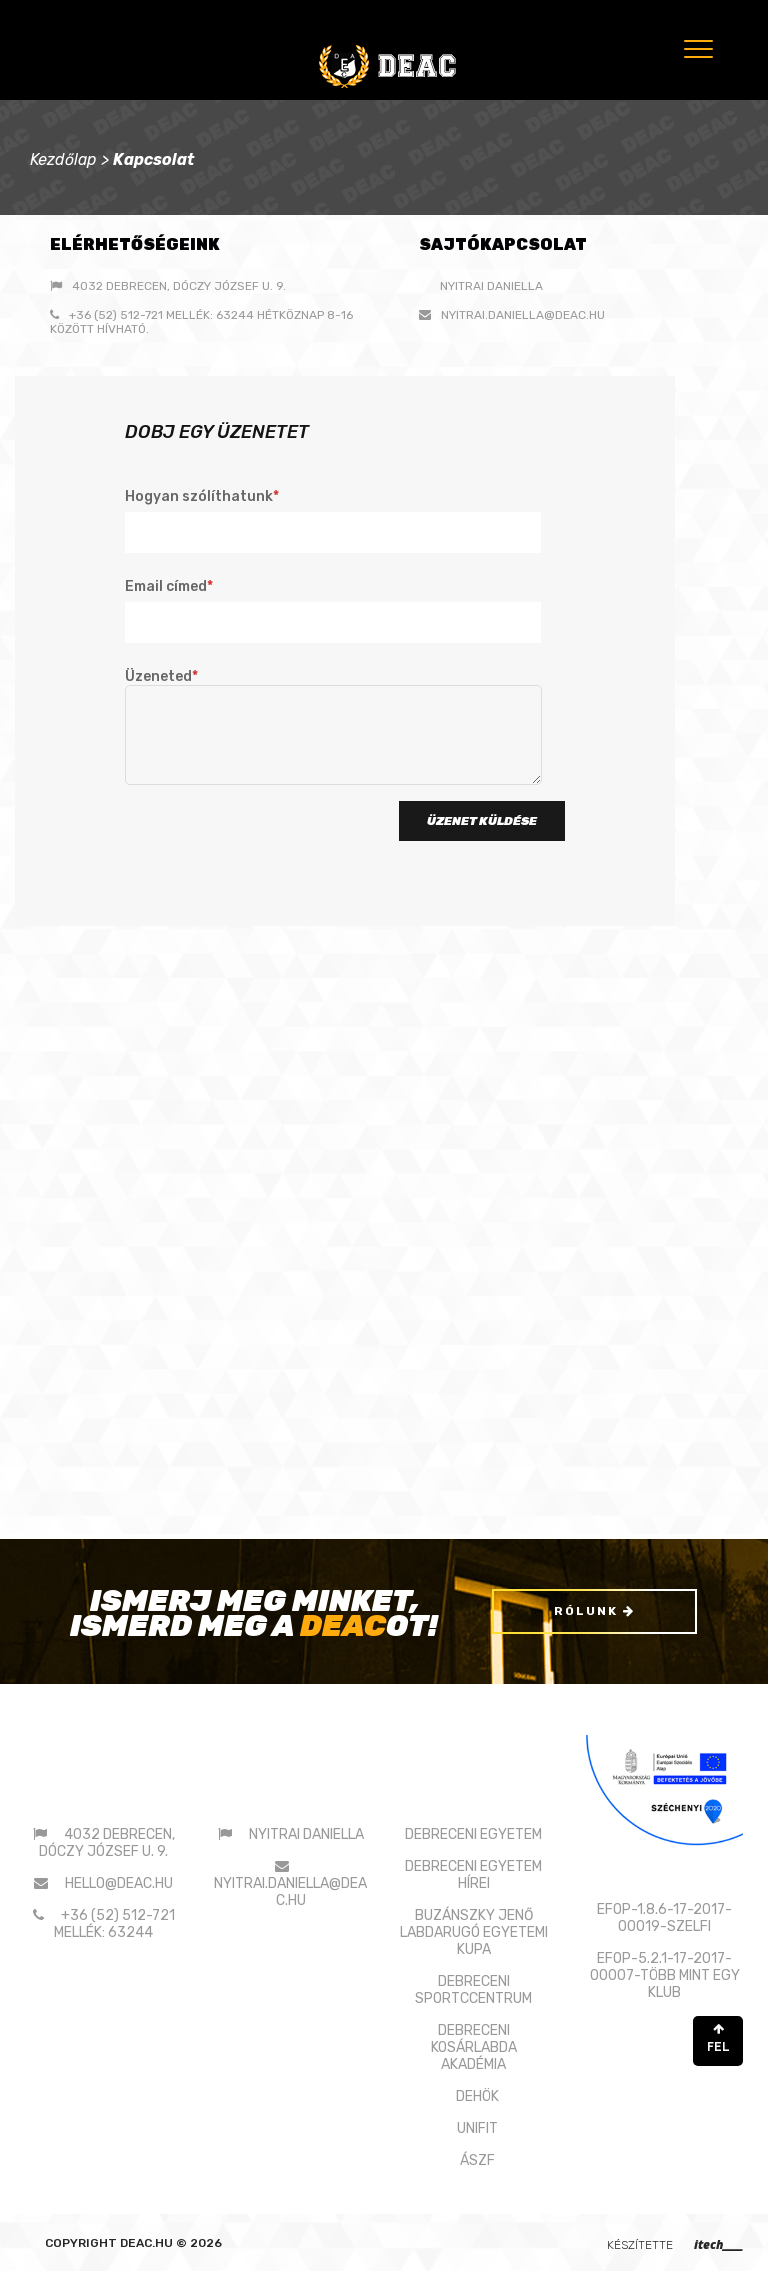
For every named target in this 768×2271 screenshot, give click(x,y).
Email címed (333, 610)
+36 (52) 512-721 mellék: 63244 (114, 1924)
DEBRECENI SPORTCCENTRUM (473, 1990)
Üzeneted (333, 728)
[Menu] (696, 48)
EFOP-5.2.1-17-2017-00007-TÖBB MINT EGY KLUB (665, 1974)
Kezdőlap (63, 159)
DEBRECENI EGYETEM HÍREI (473, 1875)
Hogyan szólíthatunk (333, 520)
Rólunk (594, 1611)
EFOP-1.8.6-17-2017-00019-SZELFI (664, 1917)
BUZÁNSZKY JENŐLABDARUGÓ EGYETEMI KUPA (474, 1932)
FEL (718, 2037)
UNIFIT (477, 2128)
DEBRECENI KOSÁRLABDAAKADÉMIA (474, 2047)
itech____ (718, 2244)
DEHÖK (477, 2096)
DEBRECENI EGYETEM (473, 1834)
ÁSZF (477, 2160)
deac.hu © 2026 (171, 2243)
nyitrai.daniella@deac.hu (523, 315)
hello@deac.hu (119, 1883)
